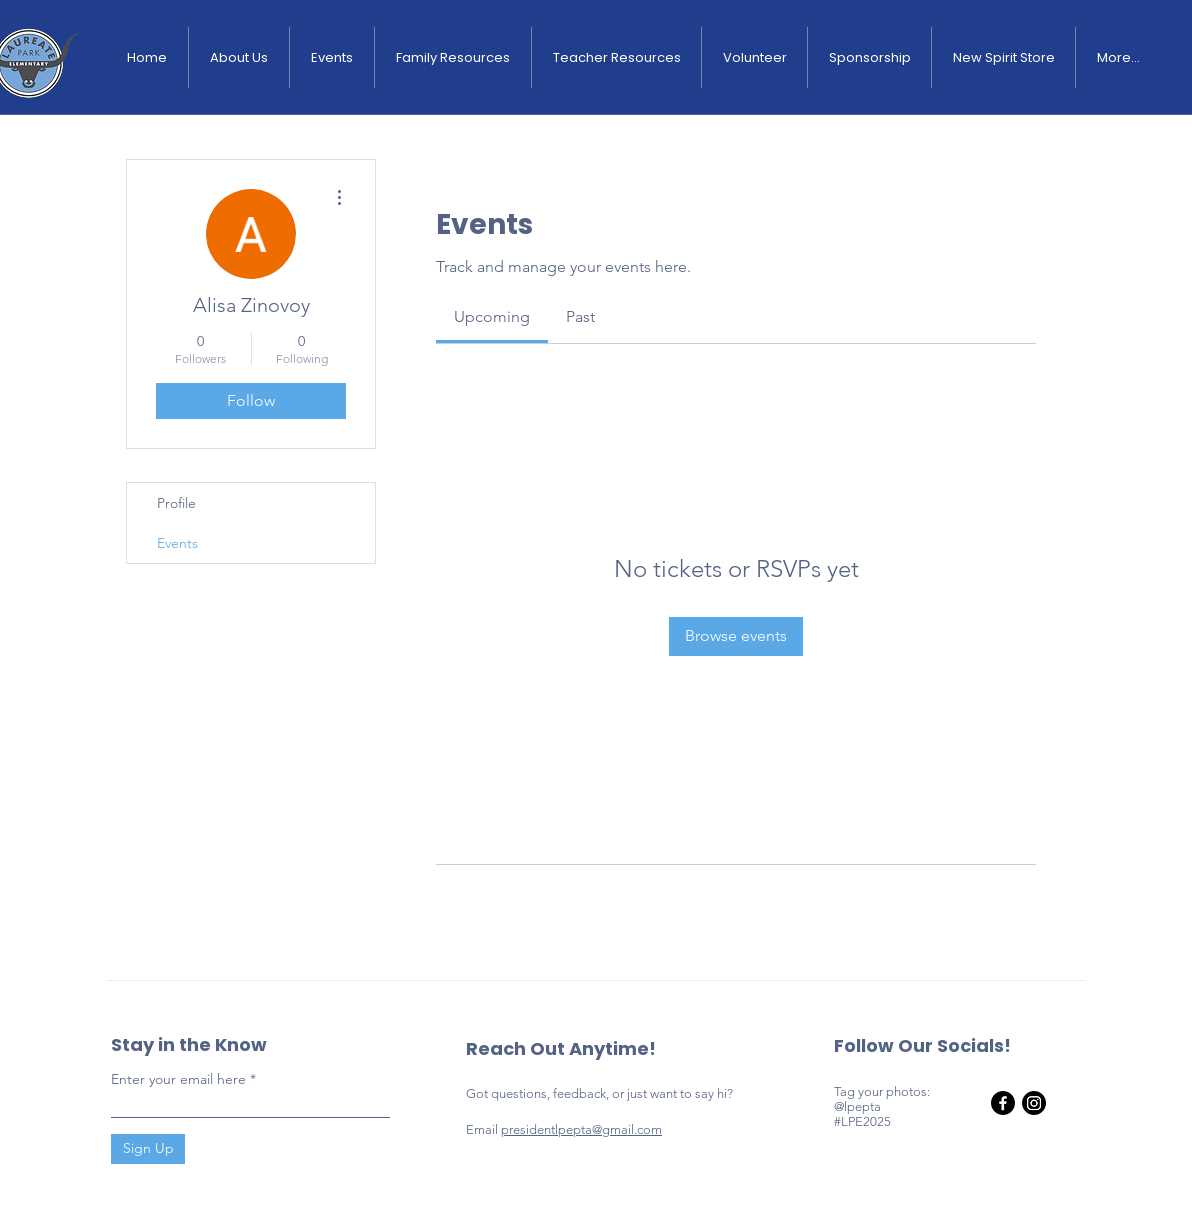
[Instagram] (1034, 1103)
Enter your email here (178, 1079)
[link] (492, 316)
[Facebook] (1003, 1103)
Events (177, 543)
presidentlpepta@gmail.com (581, 1129)
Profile (176, 503)
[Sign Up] (148, 1149)
